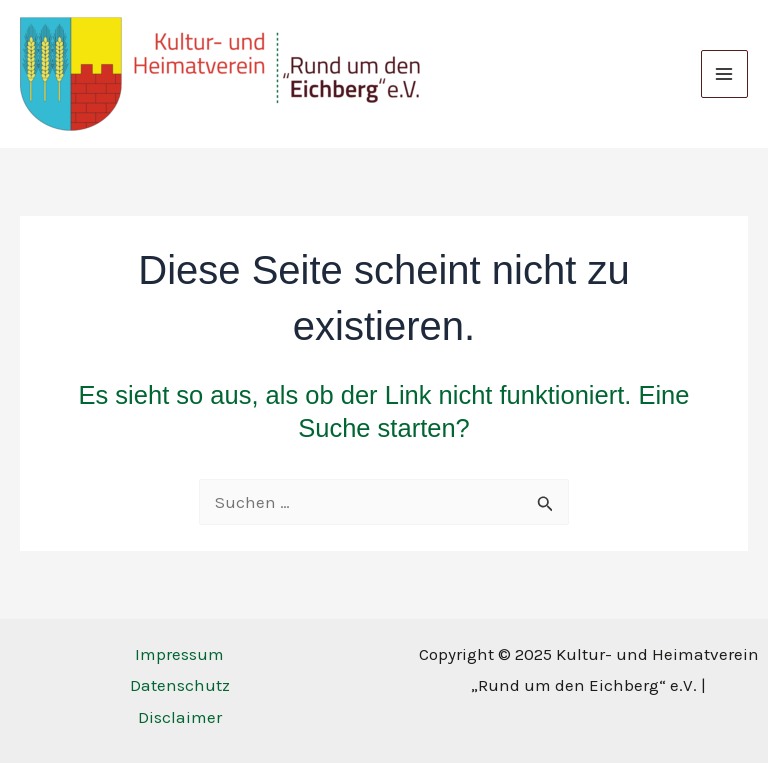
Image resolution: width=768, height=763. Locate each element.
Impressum (179, 654)
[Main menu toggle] (725, 74)
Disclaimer (180, 717)
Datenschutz (180, 685)
